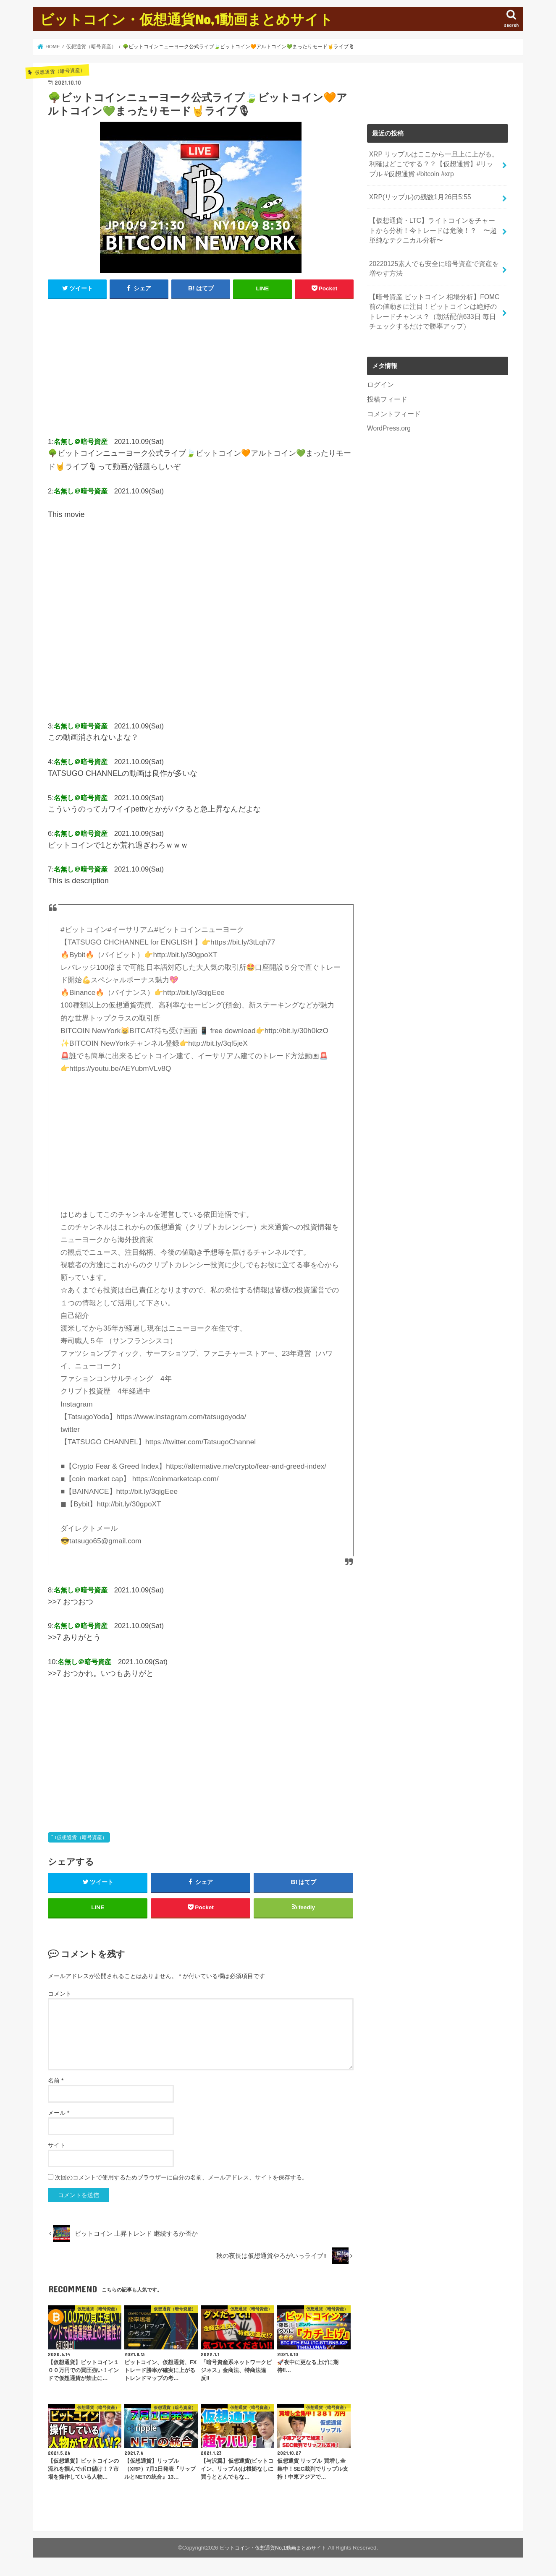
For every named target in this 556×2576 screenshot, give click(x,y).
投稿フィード (386, 388)
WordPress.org (388, 416)
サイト (57, 2149)
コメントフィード (392, 402)
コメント (59, 1998)
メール (58, 2117)
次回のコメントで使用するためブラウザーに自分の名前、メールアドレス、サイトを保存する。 (181, 2181)
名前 (55, 2084)
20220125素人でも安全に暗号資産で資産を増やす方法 (433, 262)
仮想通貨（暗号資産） (82, 1837)
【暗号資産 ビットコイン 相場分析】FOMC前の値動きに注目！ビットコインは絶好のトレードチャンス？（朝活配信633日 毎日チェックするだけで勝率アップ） (433, 303)
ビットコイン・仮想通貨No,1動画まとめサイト (186, 19)
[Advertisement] (201, 371)
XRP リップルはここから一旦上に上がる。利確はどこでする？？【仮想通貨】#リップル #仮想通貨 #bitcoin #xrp (433, 162)
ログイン (379, 374)
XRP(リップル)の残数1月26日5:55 (417, 194)
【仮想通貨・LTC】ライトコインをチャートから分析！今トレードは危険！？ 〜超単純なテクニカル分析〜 (434, 225)
